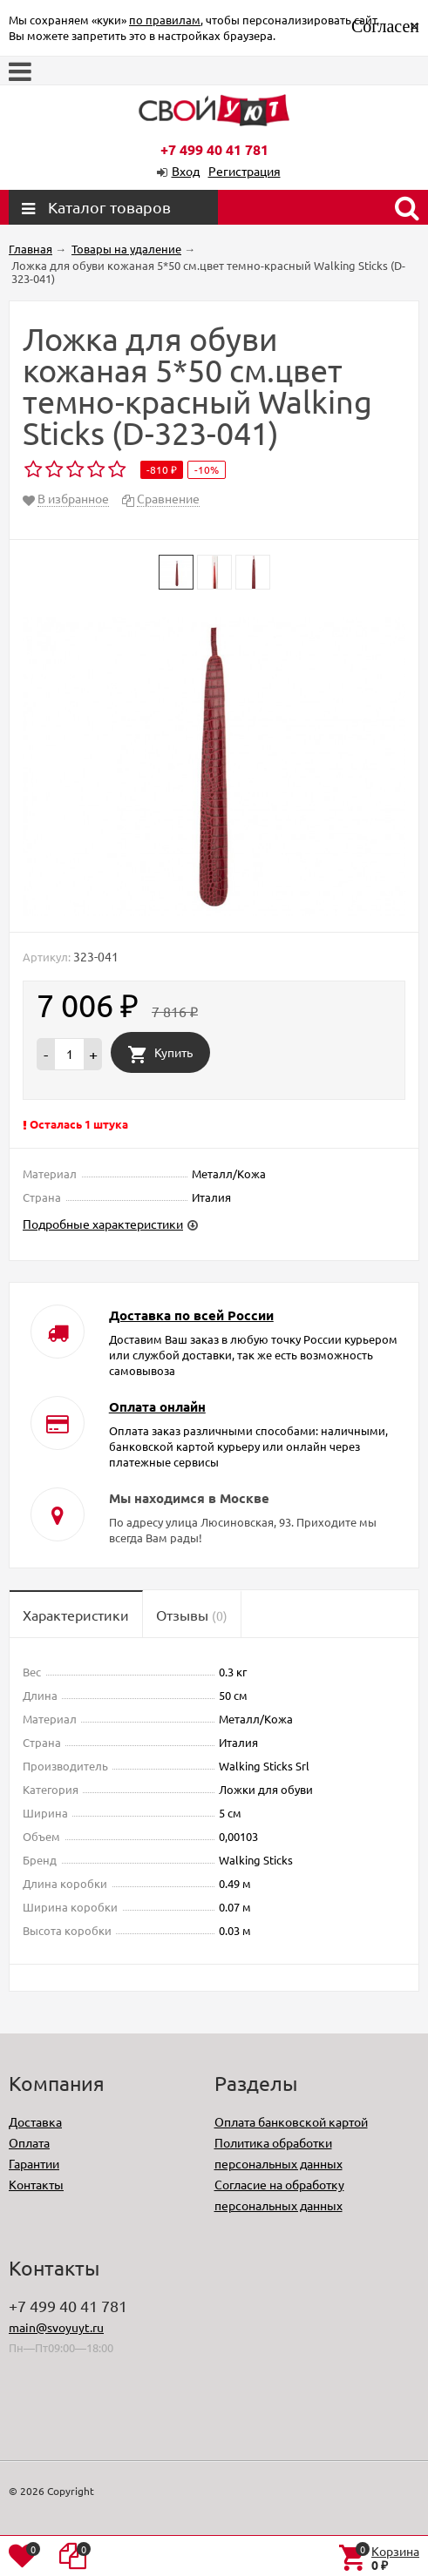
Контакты (36, 2184)
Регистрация (244, 171)
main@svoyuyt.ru (56, 2327)
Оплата (29, 2142)
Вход (186, 171)
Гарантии (34, 2163)
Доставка (35, 2121)
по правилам (164, 19)
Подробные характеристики (103, 1223)
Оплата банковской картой (291, 2121)
